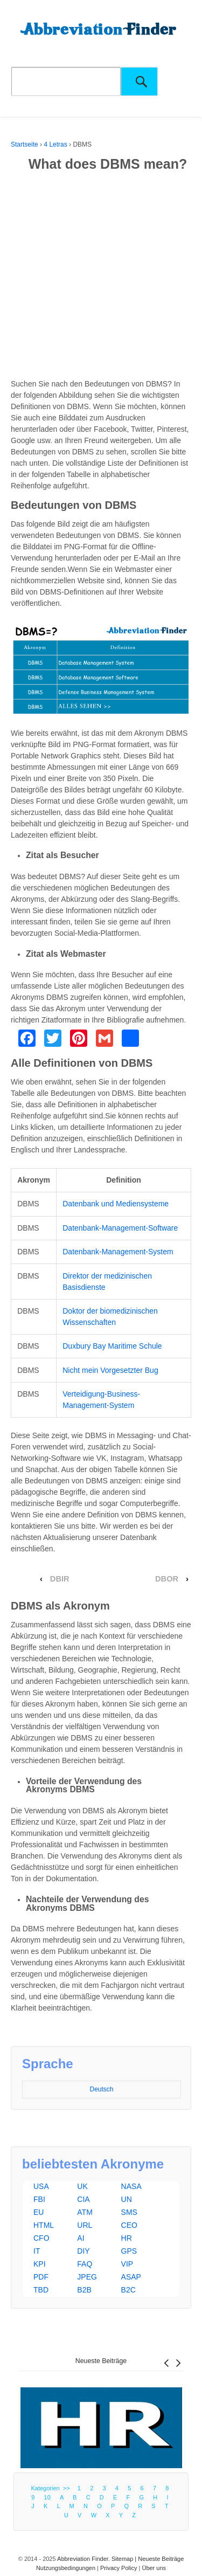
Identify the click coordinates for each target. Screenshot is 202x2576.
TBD (40, 2289)
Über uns (154, 2568)
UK (82, 2186)
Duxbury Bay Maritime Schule (112, 1346)
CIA (83, 2199)
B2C (128, 2289)
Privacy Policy (118, 2568)
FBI (39, 2199)
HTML (43, 2225)
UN (126, 2199)
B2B (84, 2289)
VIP (127, 2264)
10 (47, 2497)
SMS (129, 2212)
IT (36, 2251)
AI (80, 2238)
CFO (41, 2238)
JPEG (87, 2277)
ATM (85, 2212)
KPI (39, 2264)
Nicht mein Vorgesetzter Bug (110, 1370)
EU (38, 2212)
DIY (83, 2251)
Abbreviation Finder (82, 2559)
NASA (131, 2186)
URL (84, 2225)
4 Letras (55, 144)
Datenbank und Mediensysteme (115, 1203)
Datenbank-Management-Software (120, 1228)
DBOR (166, 1578)
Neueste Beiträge (101, 2361)
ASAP (131, 2277)
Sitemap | (125, 2559)
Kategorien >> (52, 2488)
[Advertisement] (101, 277)
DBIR (59, 1578)
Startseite (24, 144)
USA (41, 2186)
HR (126, 2238)
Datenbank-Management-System (117, 1251)
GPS (129, 2251)
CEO (129, 2225)
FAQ (84, 2264)
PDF (40, 2277)
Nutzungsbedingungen (65, 2568)
